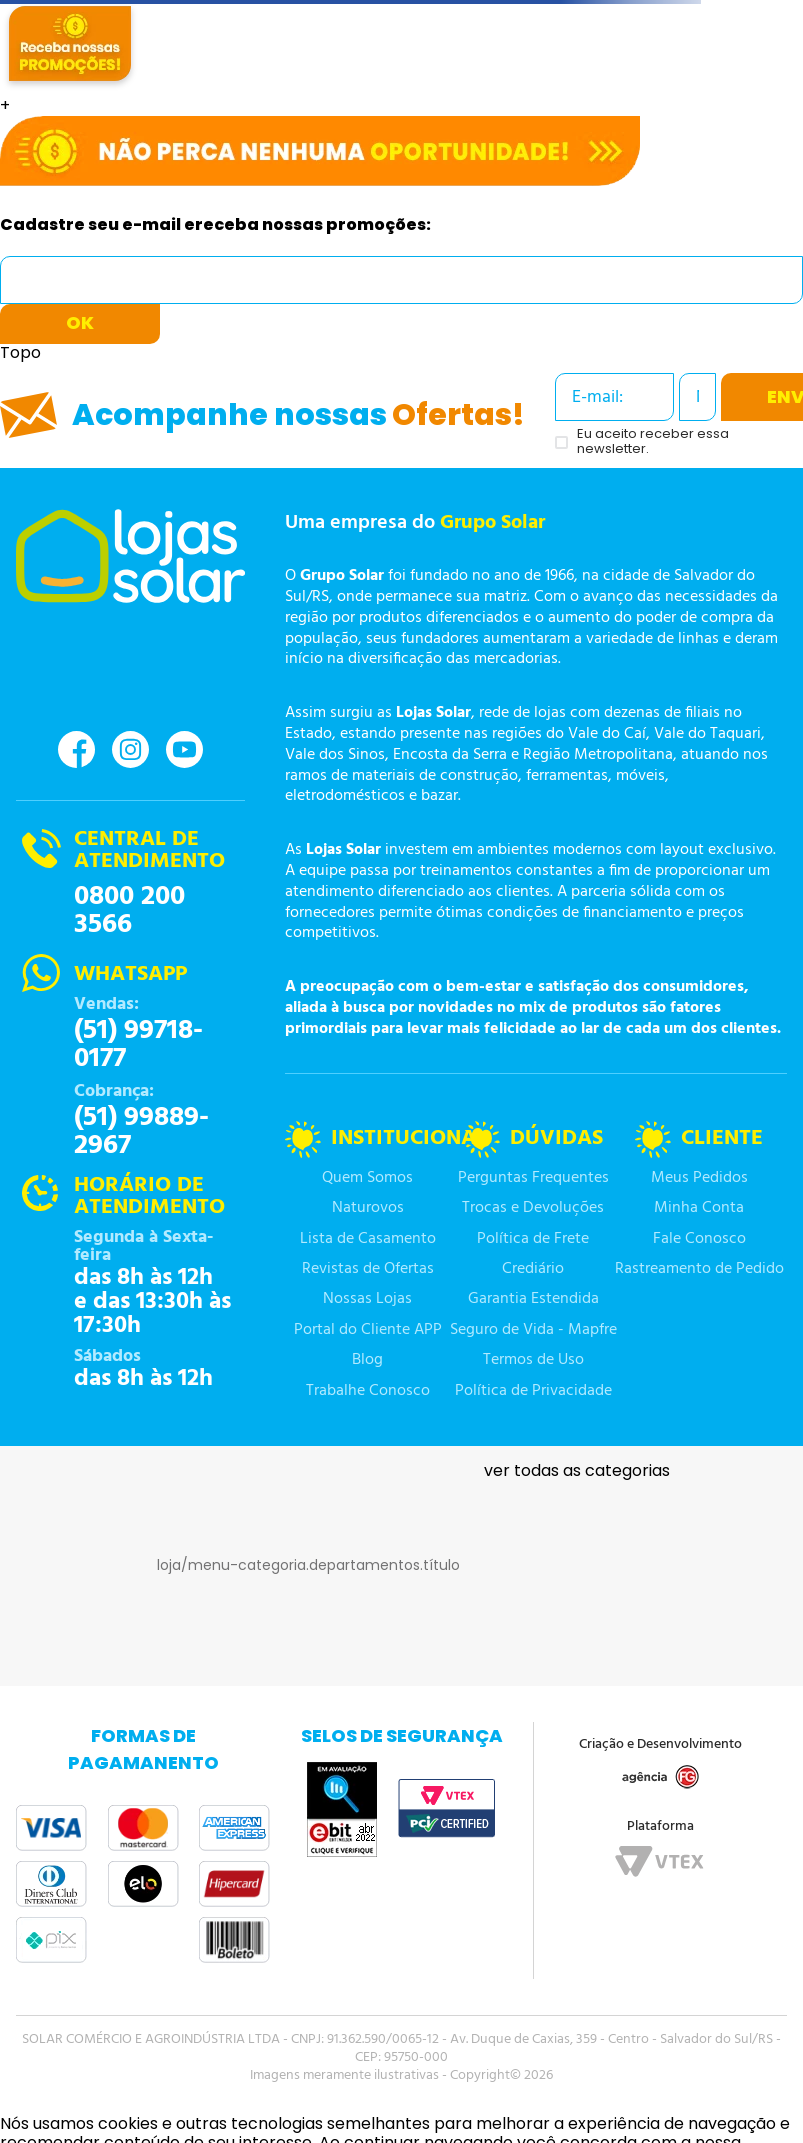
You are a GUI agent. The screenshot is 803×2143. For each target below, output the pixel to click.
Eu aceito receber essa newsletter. (653, 442)
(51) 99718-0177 (138, 1045)
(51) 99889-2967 (141, 1132)
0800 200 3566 (129, 911)
